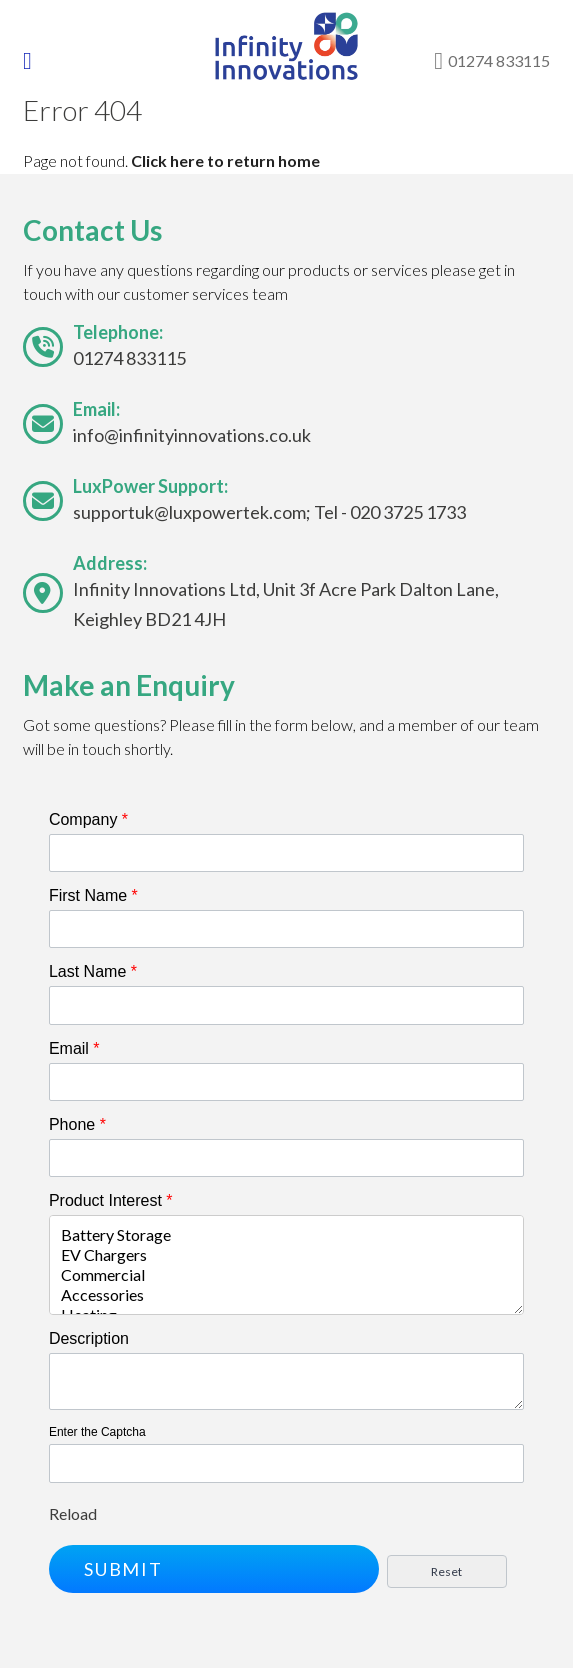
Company (88, 819)
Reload (73, 1513)
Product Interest (111, 1200)
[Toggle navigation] (41, 61)
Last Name (93, 971)
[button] (214, 1569)
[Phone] (286, 1158)
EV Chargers (286, 1255)
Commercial (286, 1275)
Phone (77, 1124)
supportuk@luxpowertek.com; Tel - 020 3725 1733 (269, 512)
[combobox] (286, 1265)
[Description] (286, 1381)
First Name (93, 895)
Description (89, 1338)
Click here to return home (225, 160)
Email (74, 1048)
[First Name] (286, 929)
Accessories (286, 1295)
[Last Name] (286, 1005)
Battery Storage (286, 1235)
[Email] (286, 1082)
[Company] (286, 853)
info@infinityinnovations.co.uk (192, 435)
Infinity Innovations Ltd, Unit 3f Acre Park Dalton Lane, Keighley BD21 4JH (286, 604)
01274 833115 (129, 358)
